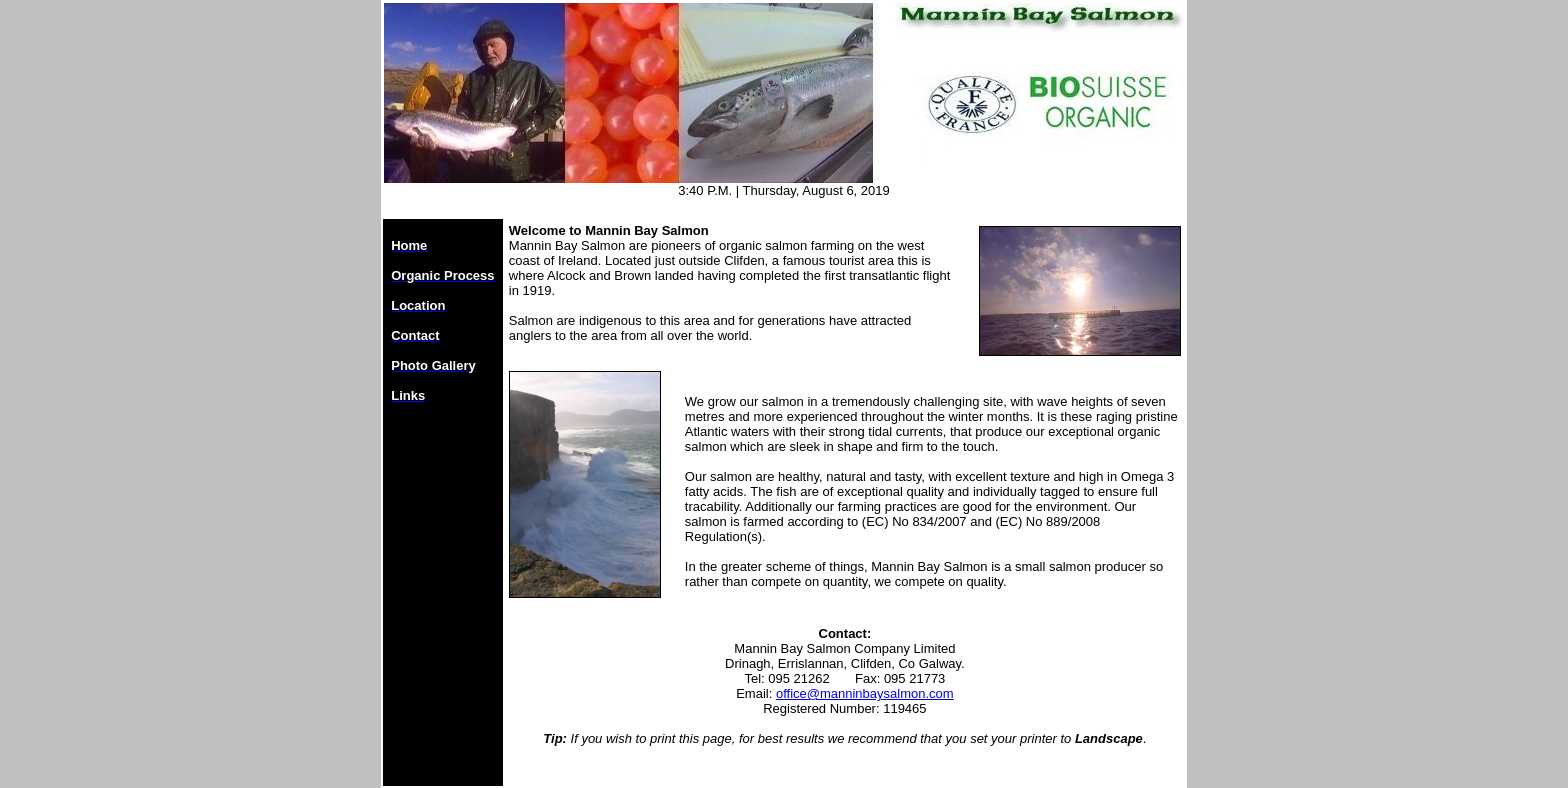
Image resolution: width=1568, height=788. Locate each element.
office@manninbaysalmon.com (865, 693)
